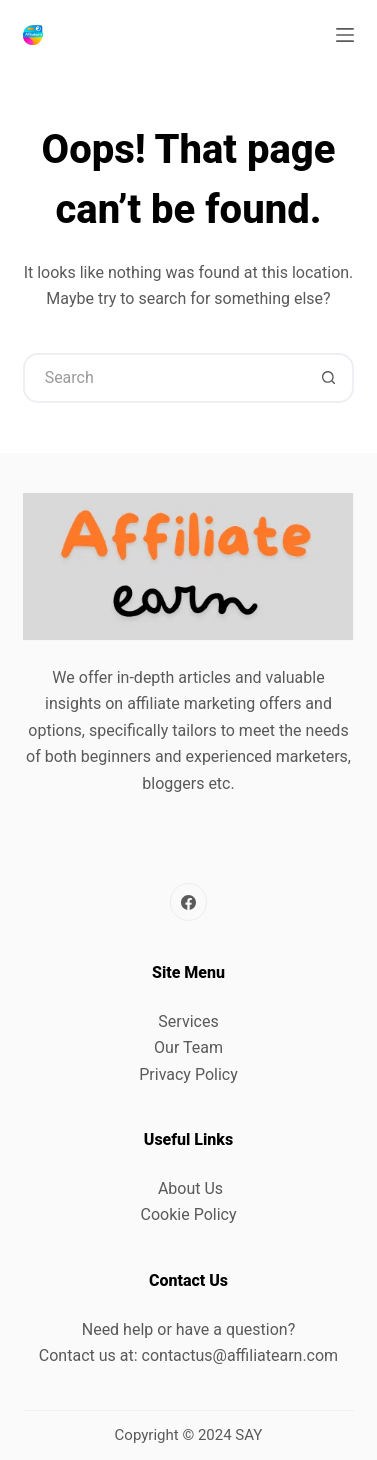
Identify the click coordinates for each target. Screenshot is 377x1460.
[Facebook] (189, 902)
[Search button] (329, 378)
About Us (190, 1188)
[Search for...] (164, 378)
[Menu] (345, 35)
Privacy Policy (188, 1074)
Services (188, 1021)
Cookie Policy (189, 1214)
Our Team (188, 1047)
